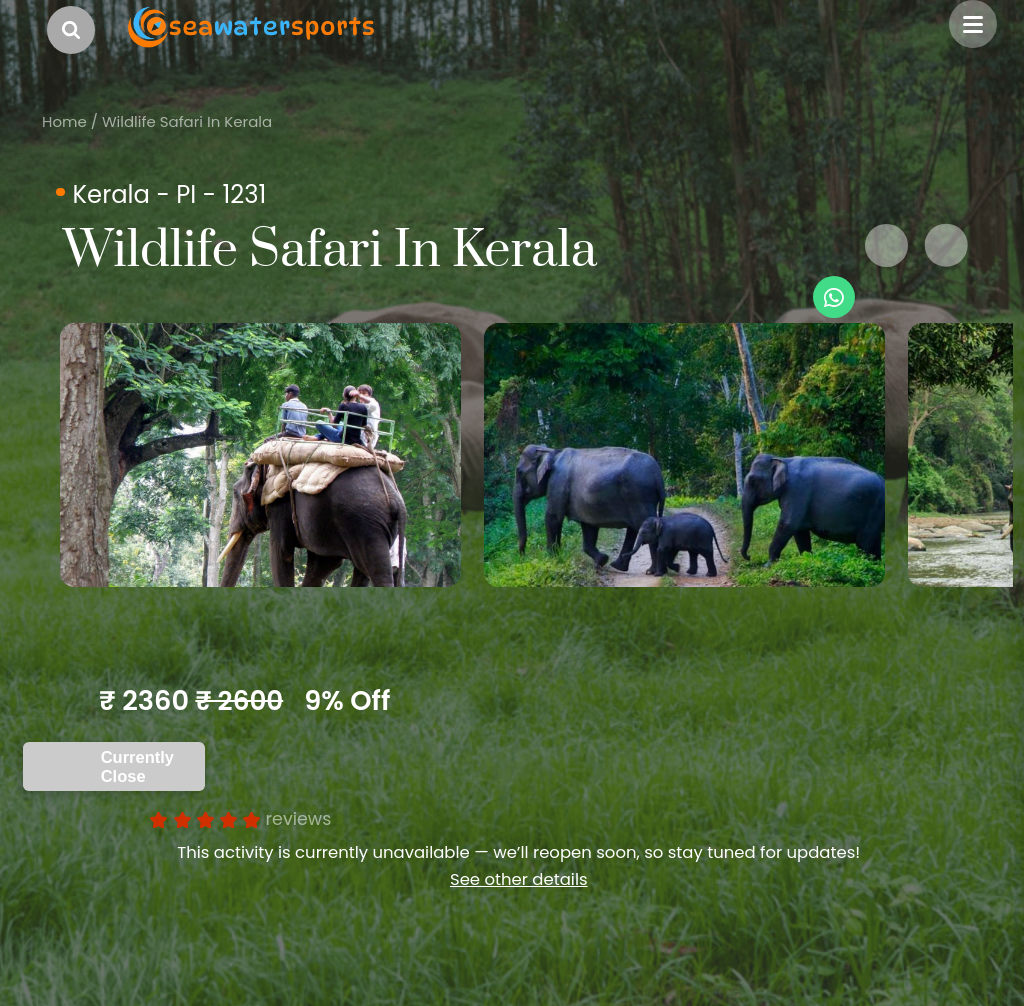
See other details (519, 879)
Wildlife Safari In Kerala (187, 121)
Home (64, 121)
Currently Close (137, 766)
